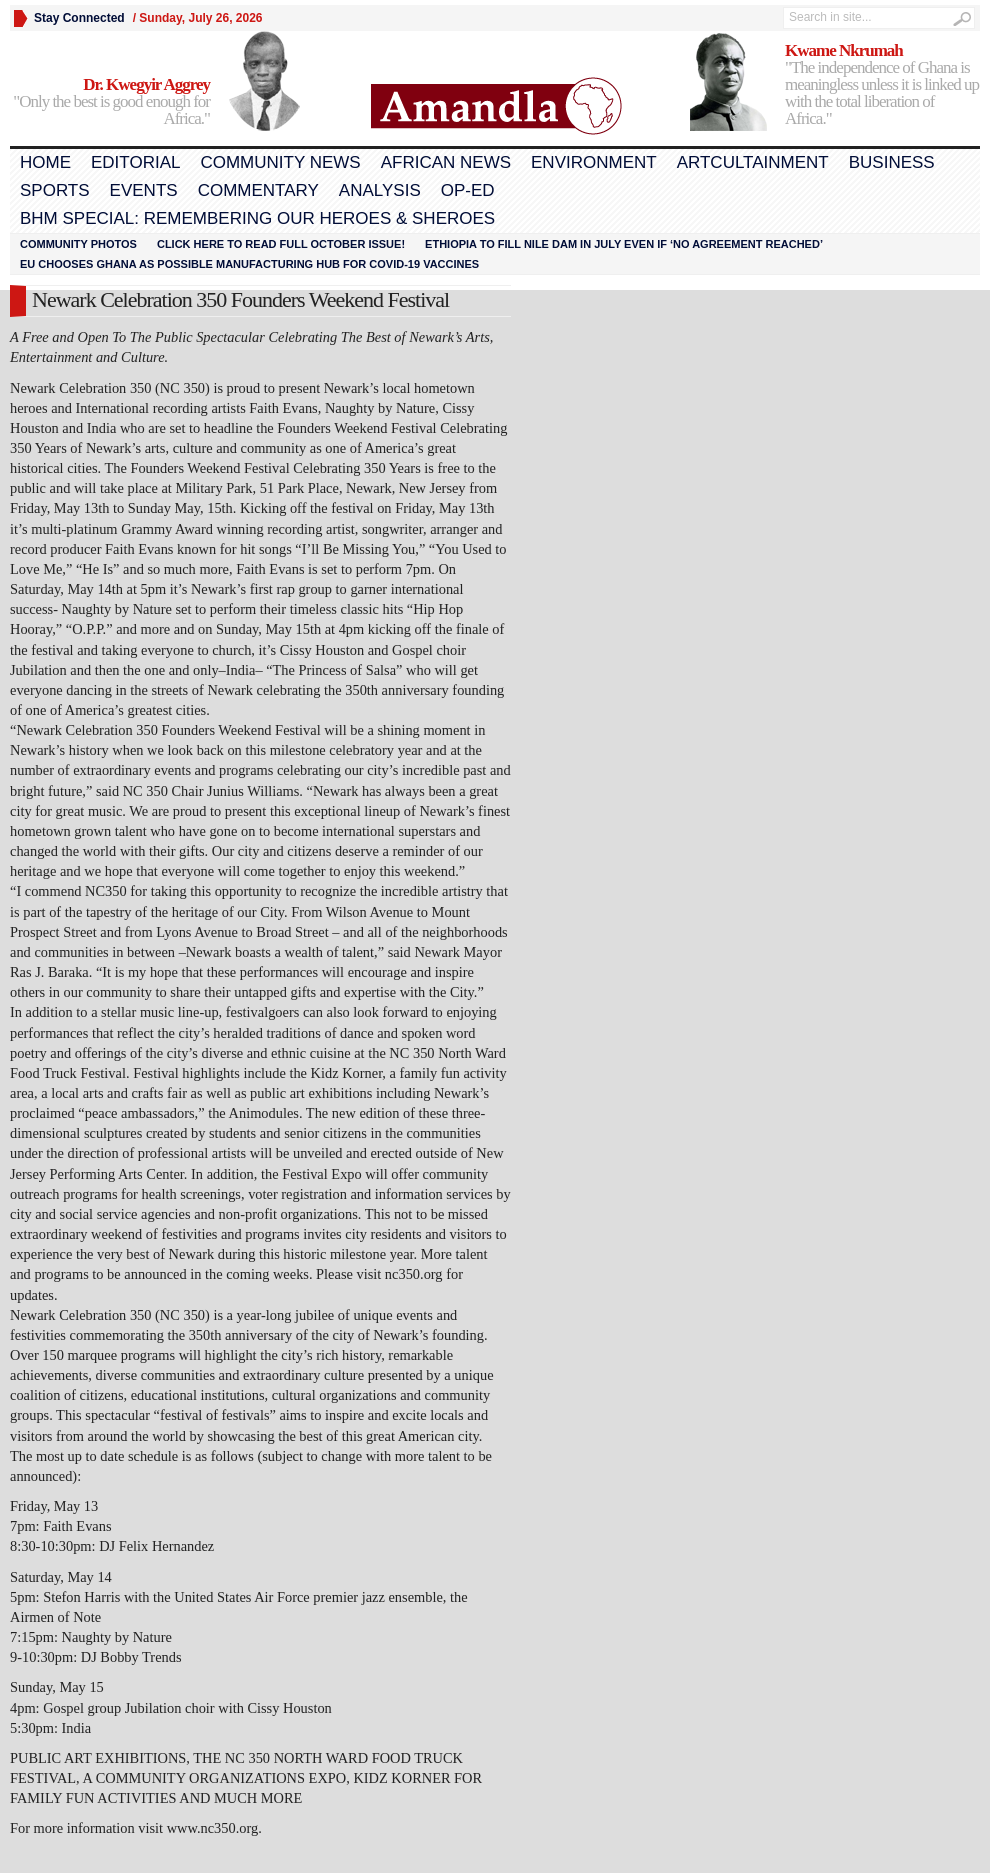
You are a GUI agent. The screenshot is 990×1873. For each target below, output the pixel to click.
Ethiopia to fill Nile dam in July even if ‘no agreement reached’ (624, 244)
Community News (280, 162)
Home (45, 162)
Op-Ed (468, 190)
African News (446, 162)
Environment (594, 162)
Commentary (258, 190)
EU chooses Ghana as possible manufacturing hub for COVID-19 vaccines (249, 264)
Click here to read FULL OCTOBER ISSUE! (281, 244)
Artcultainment (753, 162)
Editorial (135, 162)
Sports (55, 190)
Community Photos (78, 244)
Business (892, 162)
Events (144, 190)
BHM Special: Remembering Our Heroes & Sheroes (257, 218)
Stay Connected (79, 18)
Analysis (380, 190)
